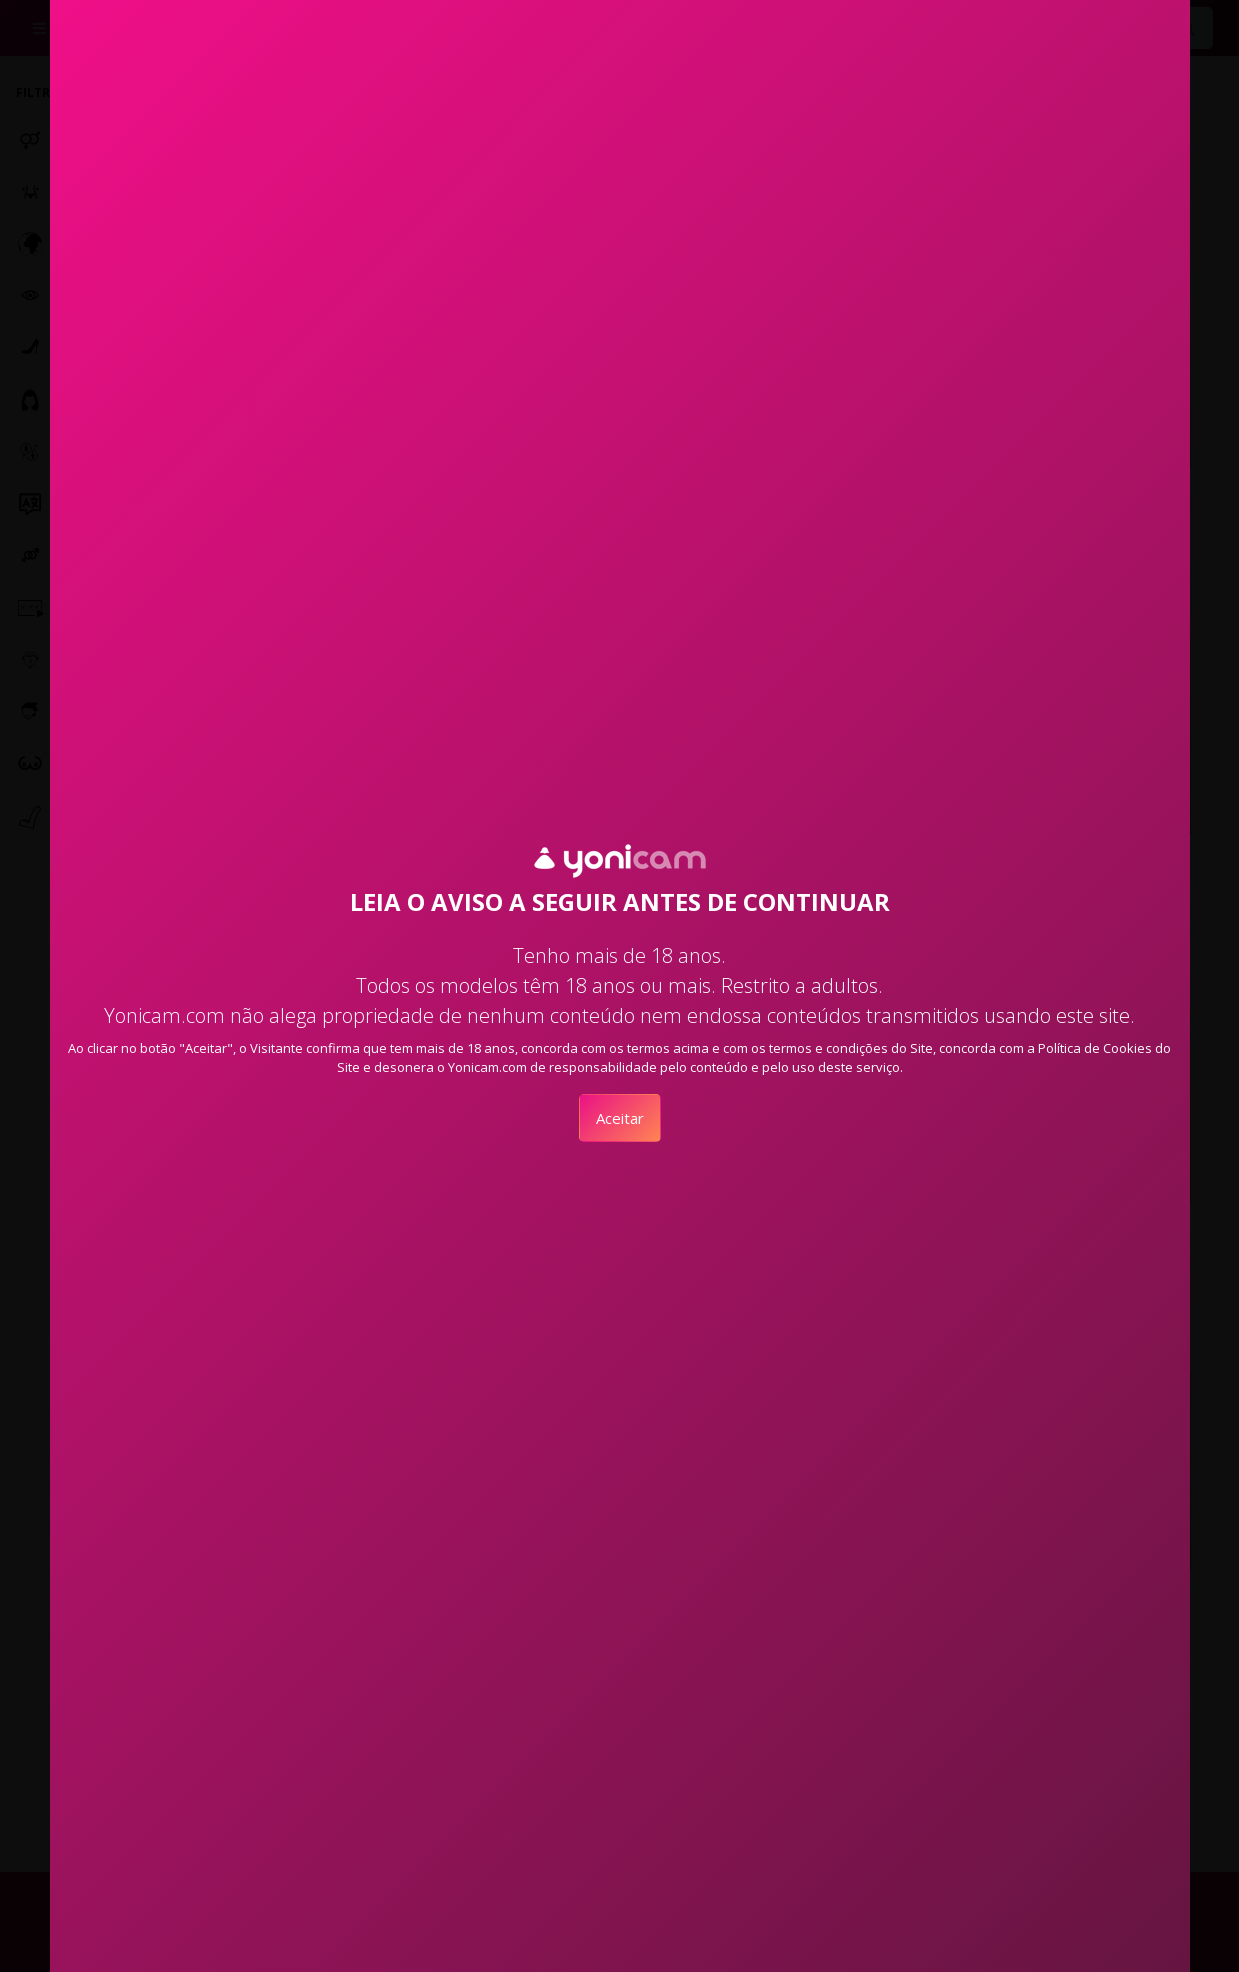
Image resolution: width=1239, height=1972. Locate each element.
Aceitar (620, 1118)
